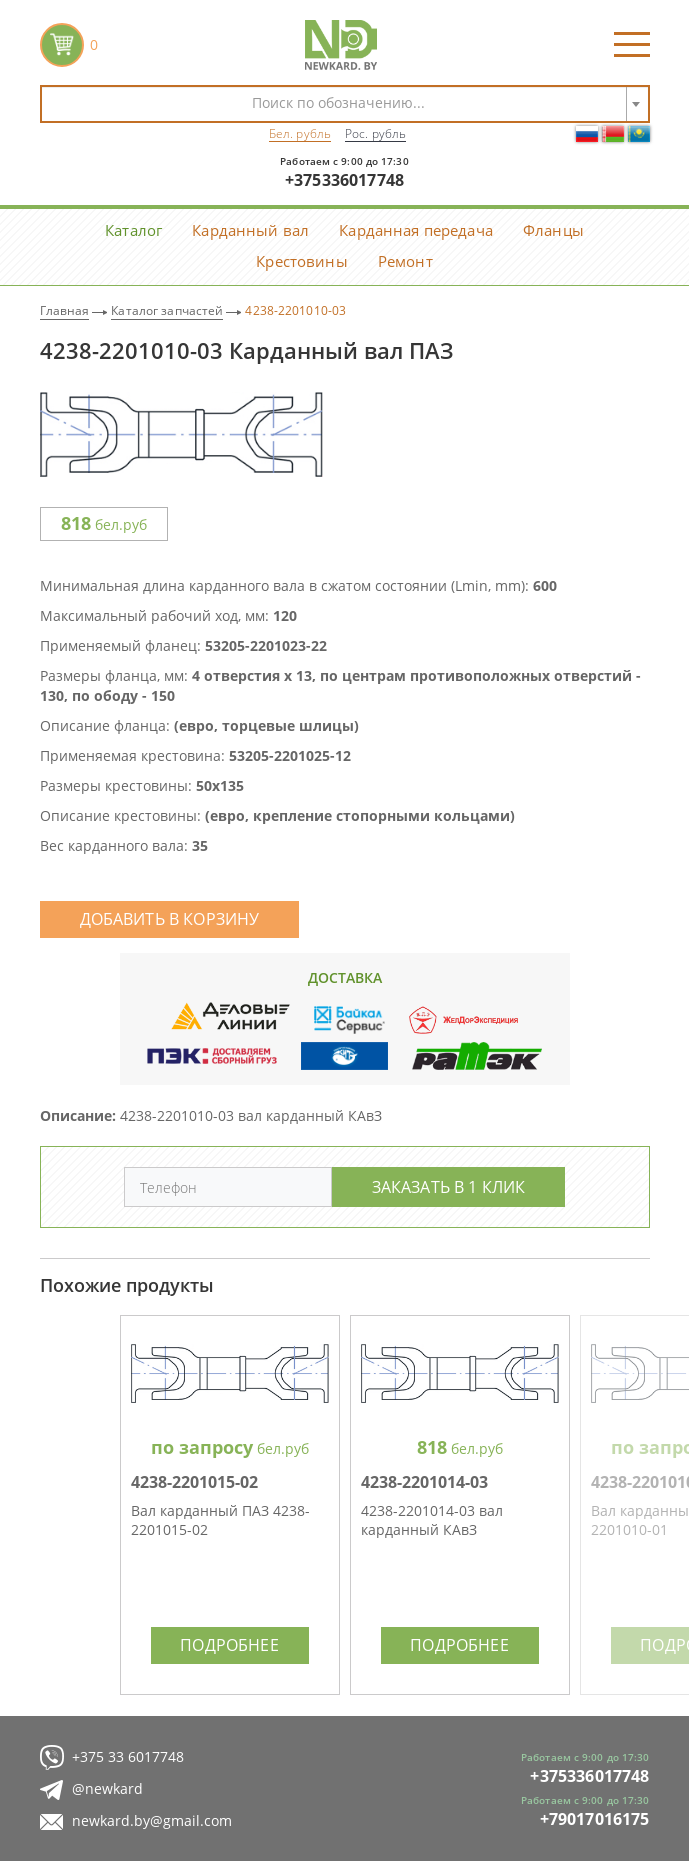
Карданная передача (416, 230)
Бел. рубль (300, 133)
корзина (62, 45)
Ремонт (405, 261)
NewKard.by (341, 45)
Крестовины (302, 261)
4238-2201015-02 (194, 1482)
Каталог (133, 230)
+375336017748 (344, 180)
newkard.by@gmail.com (136, 1821)
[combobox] (345, 104)
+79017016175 (595, 1819)
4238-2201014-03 (424, 1482)
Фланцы (553, 230)
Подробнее (229, 1644)
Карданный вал (250, 230)
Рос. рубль (375, 133)
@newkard (91, 1789)
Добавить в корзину (170, 918)
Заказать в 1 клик (449, 1186)
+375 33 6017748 (112, 1757)
